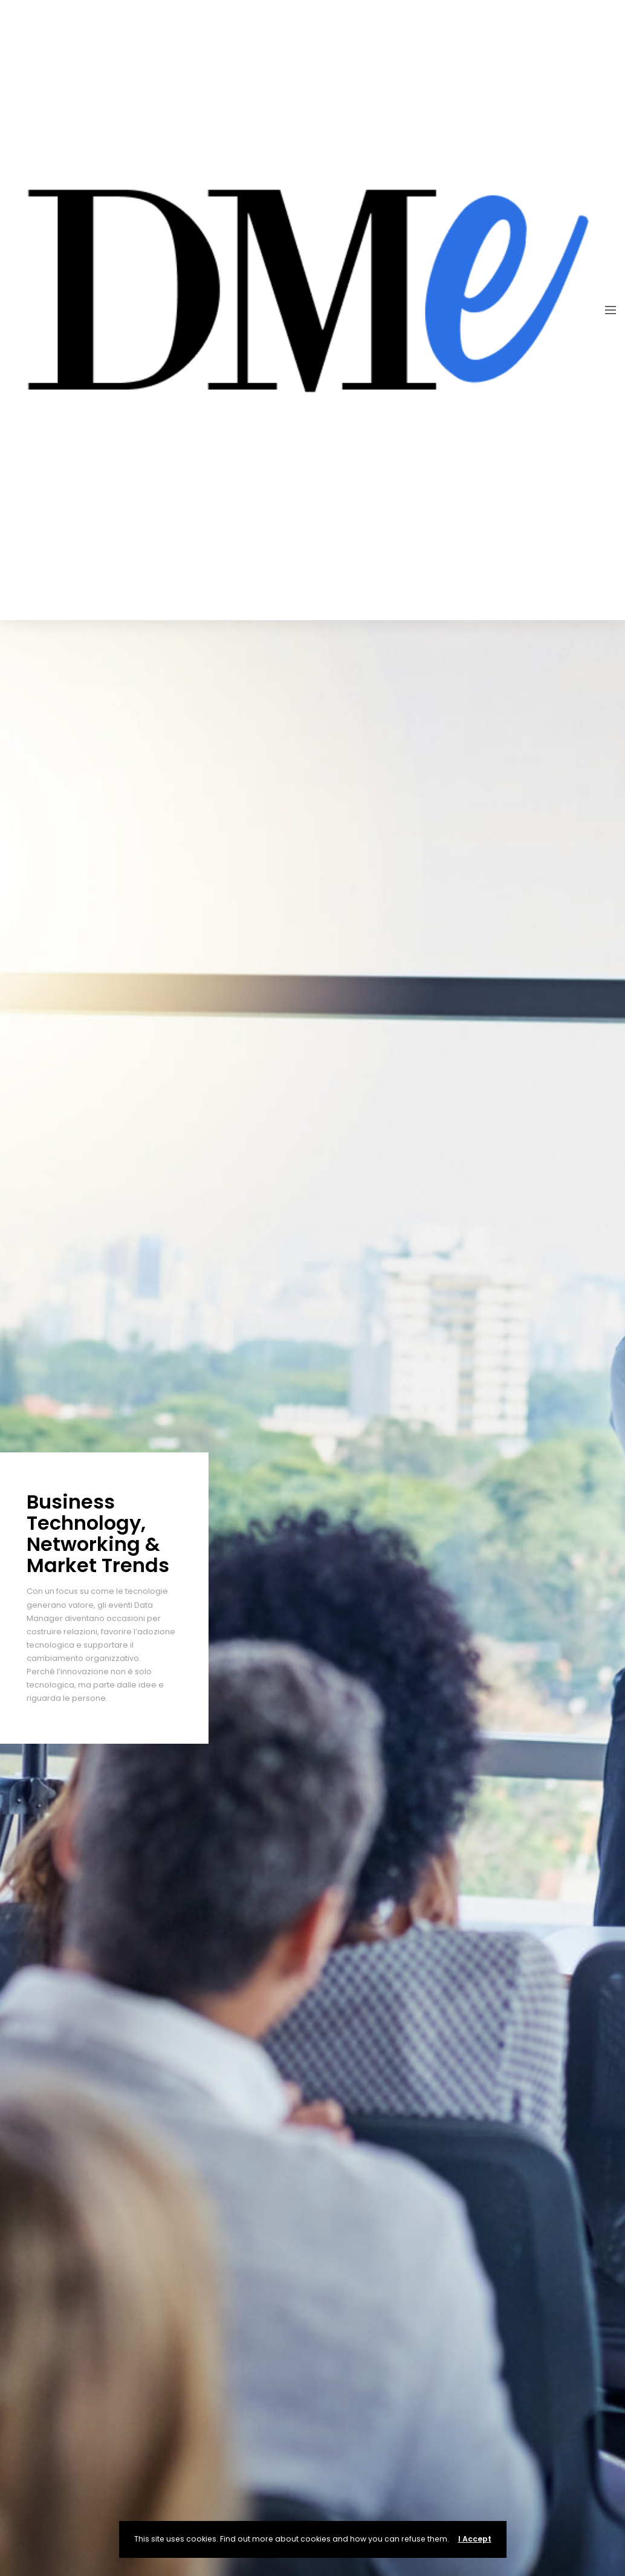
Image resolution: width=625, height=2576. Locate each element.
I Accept (474, 2539)
